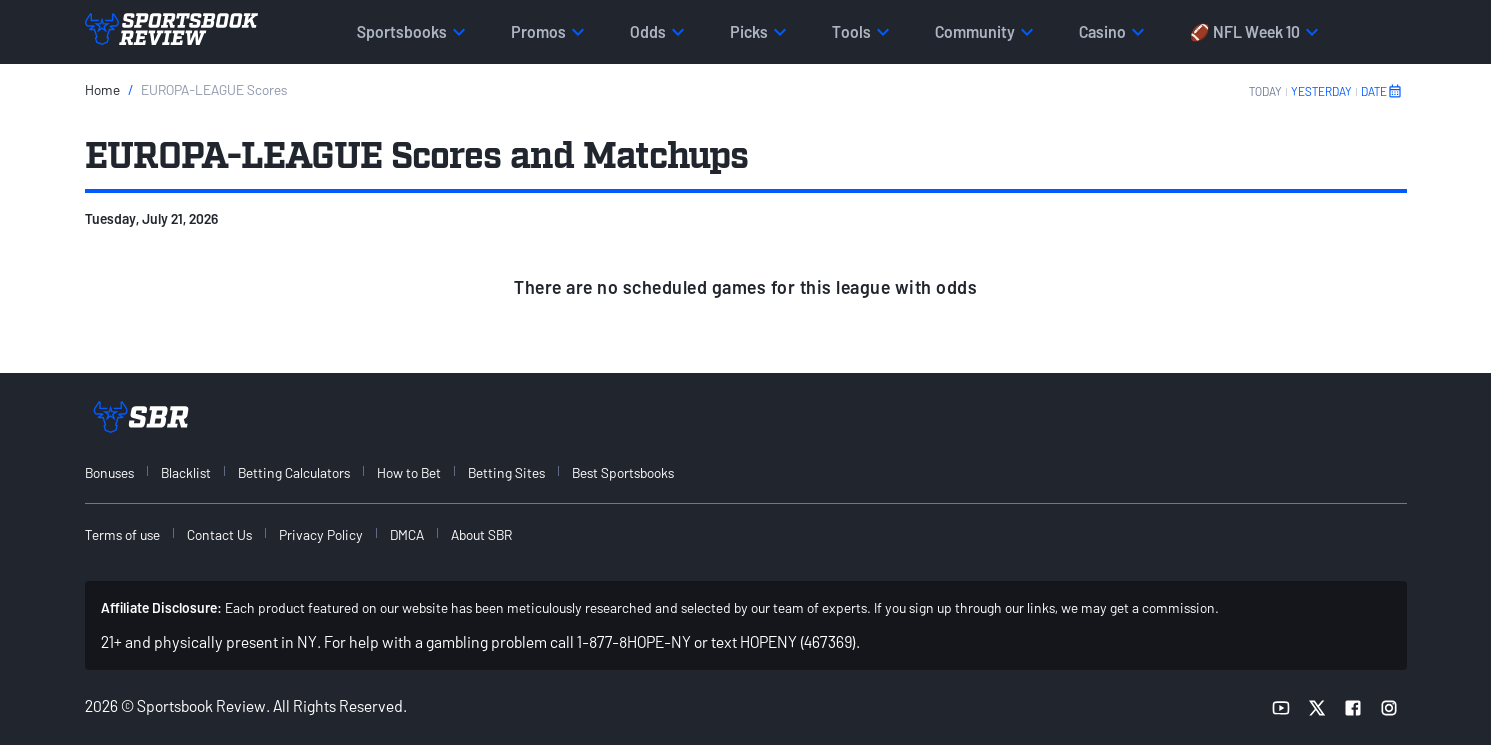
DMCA (407, 534)
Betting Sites (506, 472)
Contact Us (219, 534)
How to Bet (409, 472)
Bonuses (109, 472)
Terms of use (122, 534)
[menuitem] (121, 472)
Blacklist (186, 472)
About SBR (481, 534)
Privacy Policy (321, 534)
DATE (1382, 91)
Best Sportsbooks (623, 472)
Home (102, 89)
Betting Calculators (294, 472)
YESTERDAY (1321, 91)
